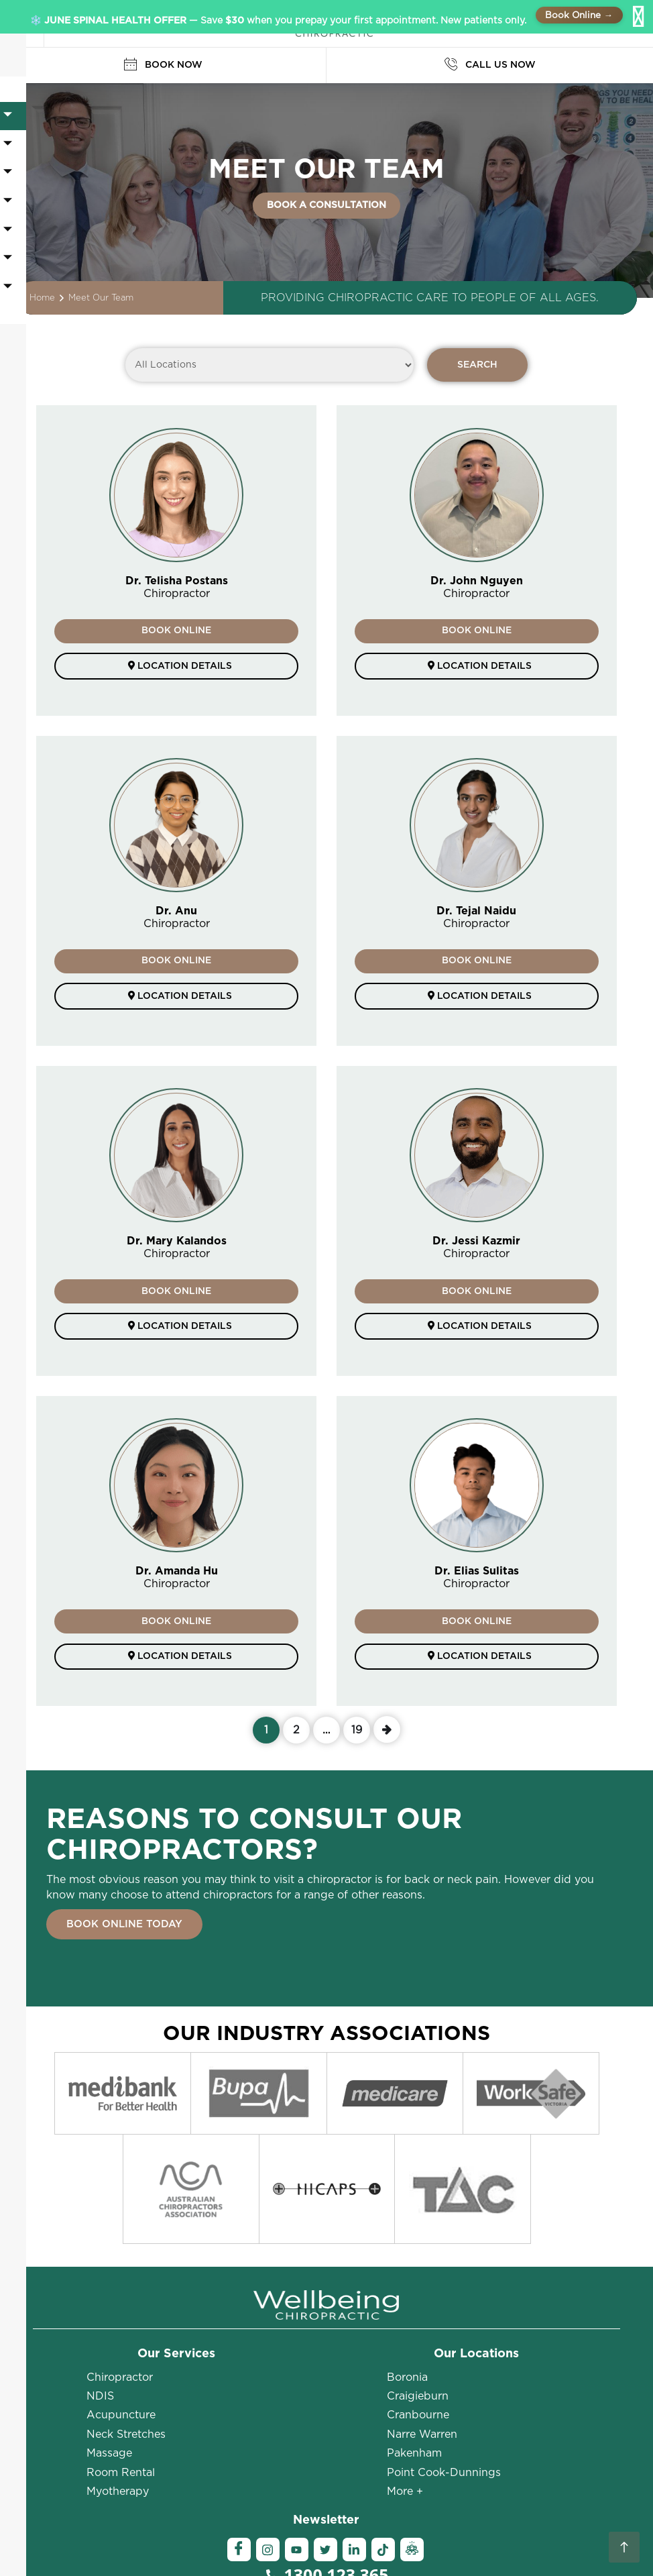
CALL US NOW (490, 65)
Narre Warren (422, 2307)
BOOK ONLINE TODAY (124, 1930)
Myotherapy (117, 2364)
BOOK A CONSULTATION (326, 205)
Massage (109, 2326)
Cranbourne (418, 2288)
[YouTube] (296, 2422)
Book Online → (579, 15)
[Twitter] (325, 2422)
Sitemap (409, 2548)
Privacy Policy (544, 2535)
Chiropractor (119, 2250)
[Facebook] (239, 2422)
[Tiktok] (383, 2422)
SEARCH (477, 365)
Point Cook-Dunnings (444, 2345)
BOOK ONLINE (176, 631)
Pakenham (414, 2326)
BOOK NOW (163, 65)
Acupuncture (121, 2288)
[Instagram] (268, 2422)
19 (356, 1732)
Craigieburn (418, 2268)
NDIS (100, 2268)
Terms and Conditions (331, 2548)
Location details (176, 667)
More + (405, 2364)
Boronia (407, 2250)
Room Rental (120, 2345)
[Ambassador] (412, 2422)
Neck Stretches (126, 2307)
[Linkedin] (354, 2422)
